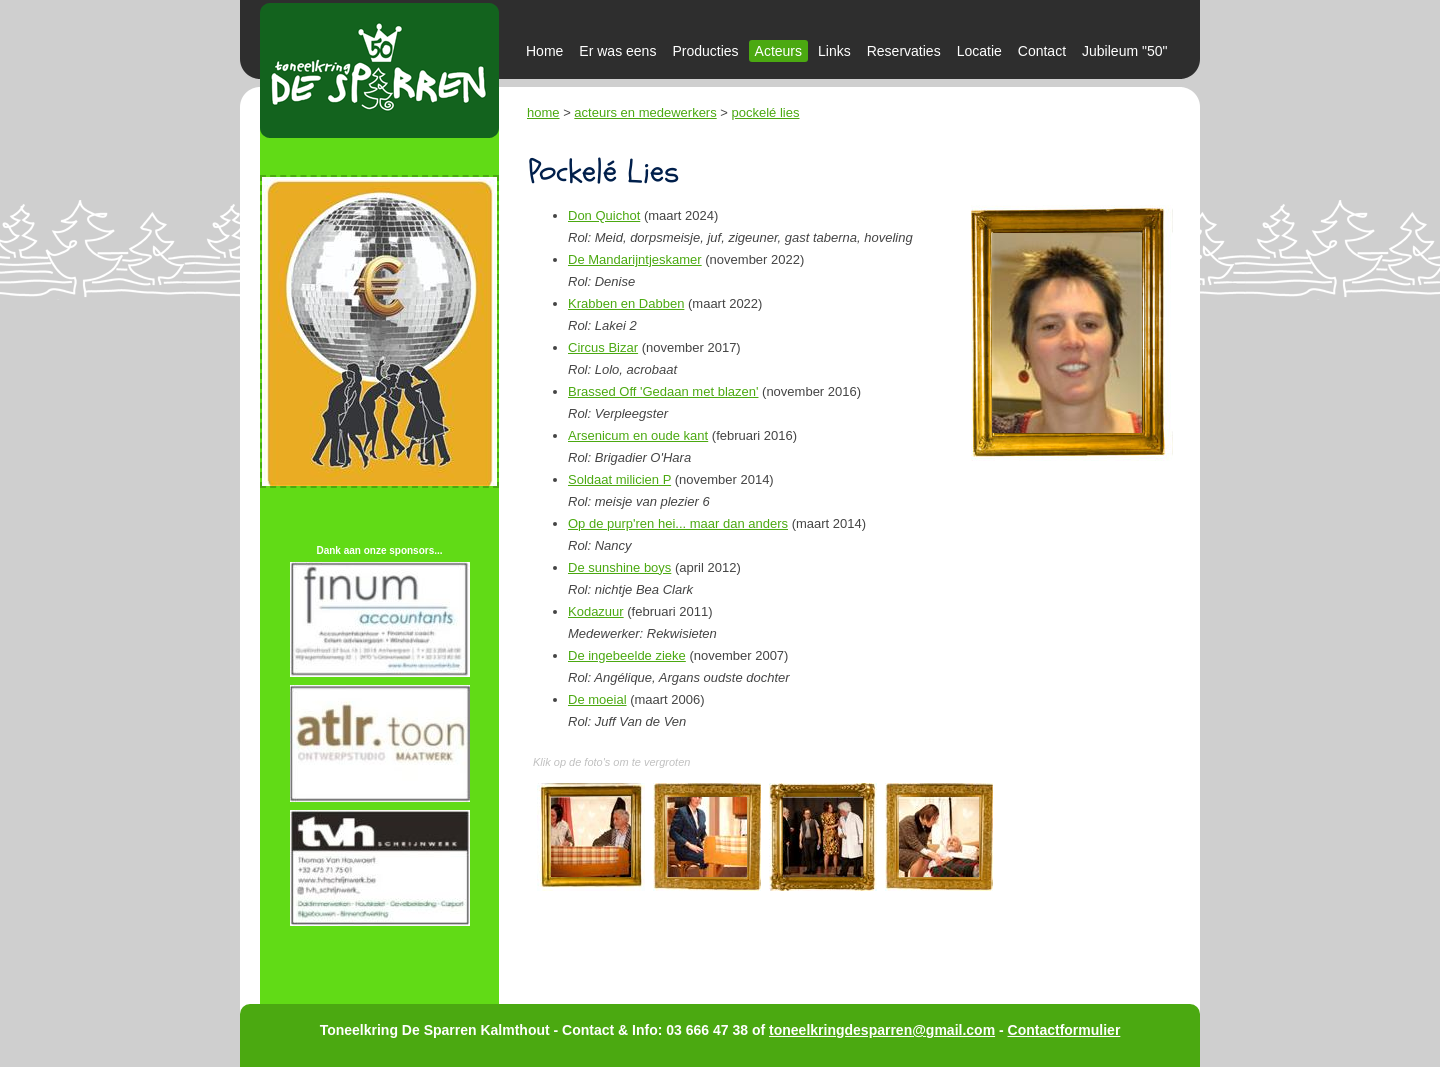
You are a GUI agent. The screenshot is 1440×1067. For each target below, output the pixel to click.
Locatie (979, 51)
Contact (1042, 51)
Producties (705, 51)
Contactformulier (1064, 1030)
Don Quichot (604, 215)
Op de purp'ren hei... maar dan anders (678, 523)
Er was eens (617, 51)
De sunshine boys (619, 567)
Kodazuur (596, 611)
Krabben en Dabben (626, 303)
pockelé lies (766, 112)
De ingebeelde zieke (627, 655)
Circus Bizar (603, 347)
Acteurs (778, 51)
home (543, 112)
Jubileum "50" (1124, 51)
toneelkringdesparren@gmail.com (882, 1030)
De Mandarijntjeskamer (635, 259)
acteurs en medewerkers (645, 112)
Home (544, 51)
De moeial (597, 699)
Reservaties (904, 51)
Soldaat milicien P (619, 479)
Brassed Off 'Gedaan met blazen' (663, 391)
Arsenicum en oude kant (638, 435)
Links (834, 51)
